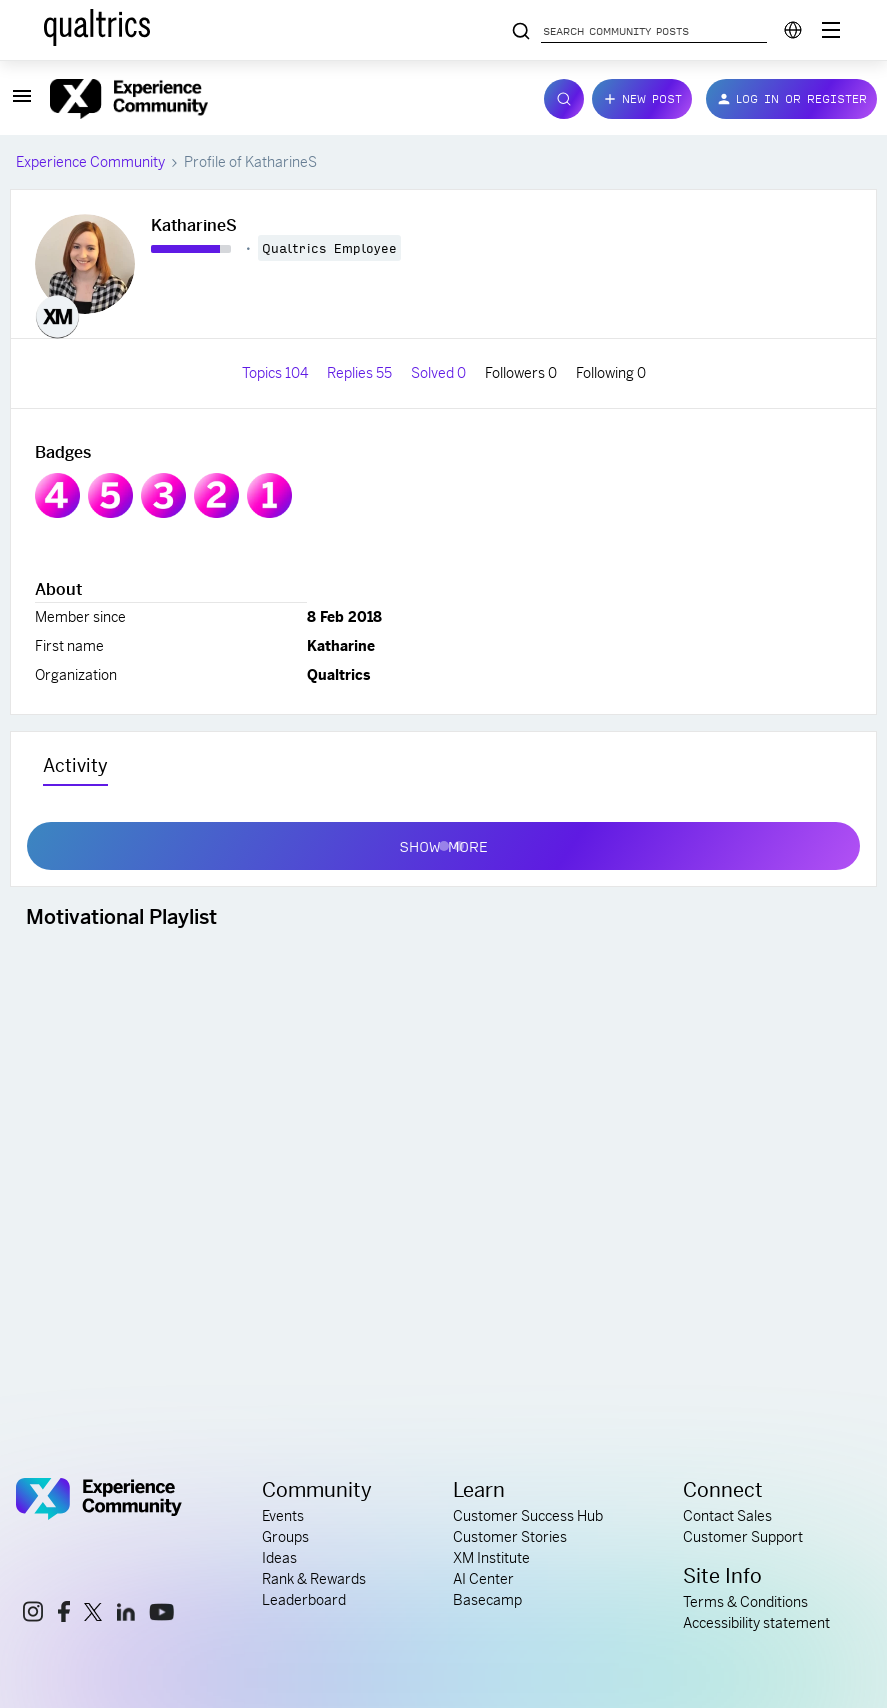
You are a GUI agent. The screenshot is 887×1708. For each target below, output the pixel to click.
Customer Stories (510, 1537)
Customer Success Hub (528, 1516)
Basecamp (487, 1600)
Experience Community (90, 162)
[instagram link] (33, 1614)
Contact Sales (727, 1516)
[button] (22, 103)
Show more (443, 842)
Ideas (279, 1558)
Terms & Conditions (745, 1602)
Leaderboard (304, 1600)
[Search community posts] (521, 32)
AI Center (483, 1579)
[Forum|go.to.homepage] (285, 99)
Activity (75, 765)
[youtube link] (161, 1615)
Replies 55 (361, 373)
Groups (285, 1537)
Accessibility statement (756, 1623)
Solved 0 (440, 373)
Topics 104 (276, 373)
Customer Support (743, 1537)
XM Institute (491, 1558)
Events (283, 1516)
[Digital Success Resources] (831, 30)
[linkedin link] (126, 1615)
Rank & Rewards (314, 1579)
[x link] (93, 1615)
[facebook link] (64, 1614)
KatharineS (194, 225)
